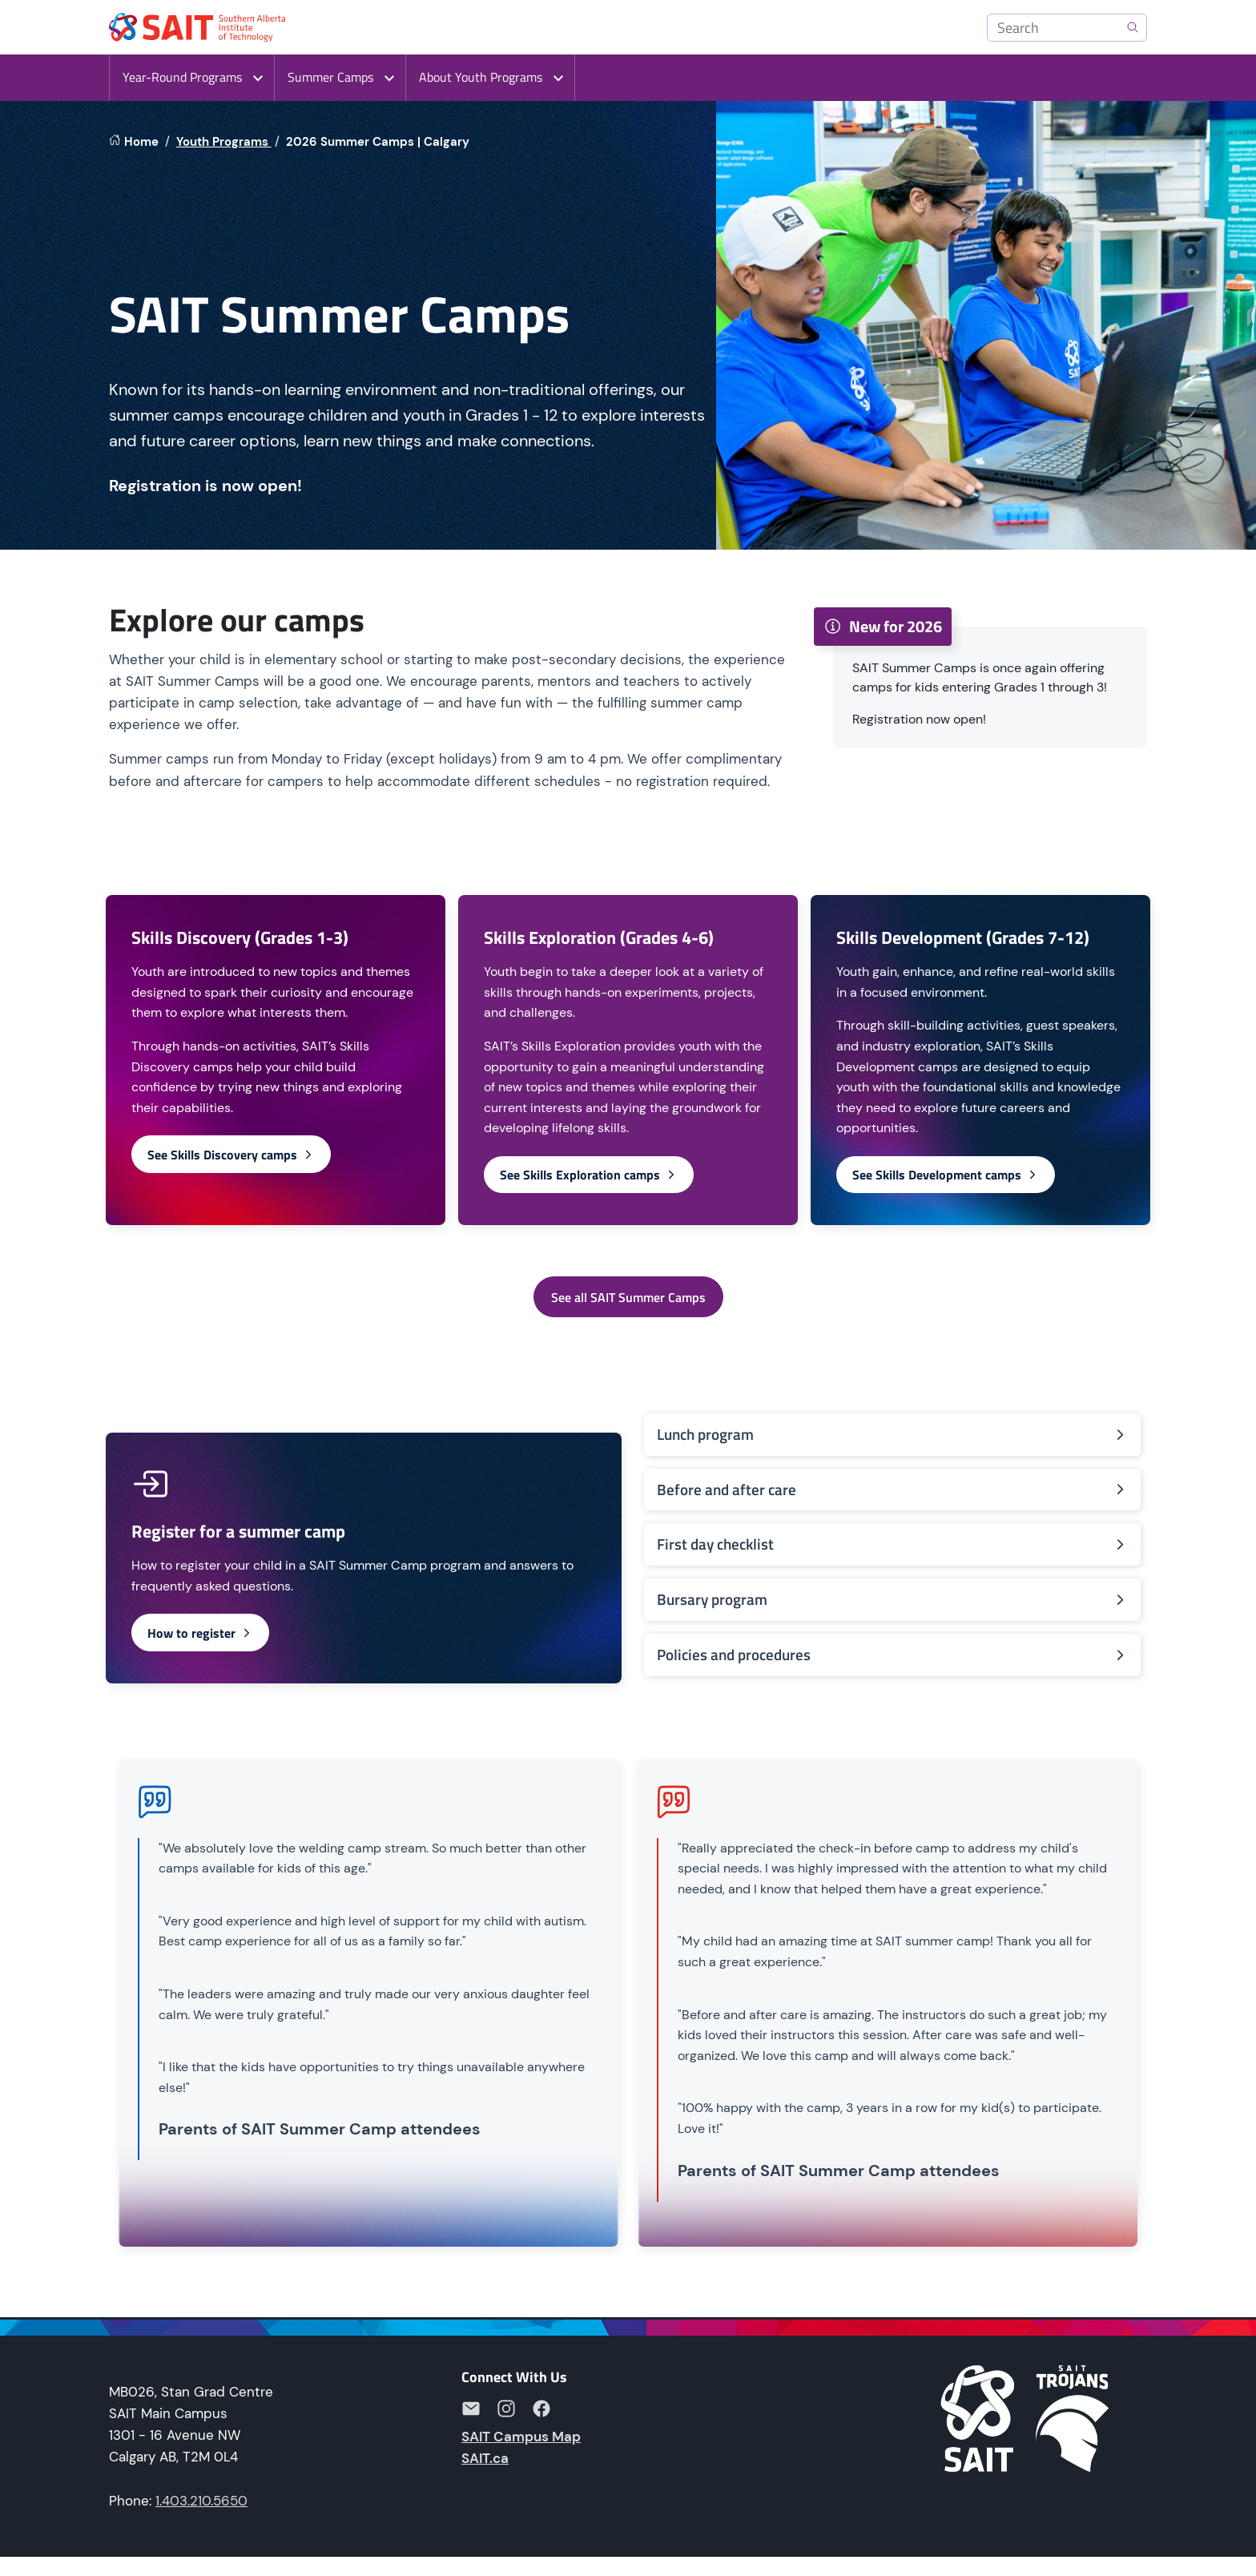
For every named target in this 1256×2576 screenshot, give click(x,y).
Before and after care (892, 1489)
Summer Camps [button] (330, 77)
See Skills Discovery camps (231, 1154)
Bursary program (892, 1599)
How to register (200, 1633)
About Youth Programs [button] (480, 77)
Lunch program (892, 1433)
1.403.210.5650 (201, 2500)
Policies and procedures (892, 1654)
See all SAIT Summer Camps (628, 1297)
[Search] (1067, 28)
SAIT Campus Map (521, 2436)
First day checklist (892, 1543)
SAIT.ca (485, 2458)
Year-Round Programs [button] (182, 77)
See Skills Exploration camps (589, 1174)
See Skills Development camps (945, 1174)
